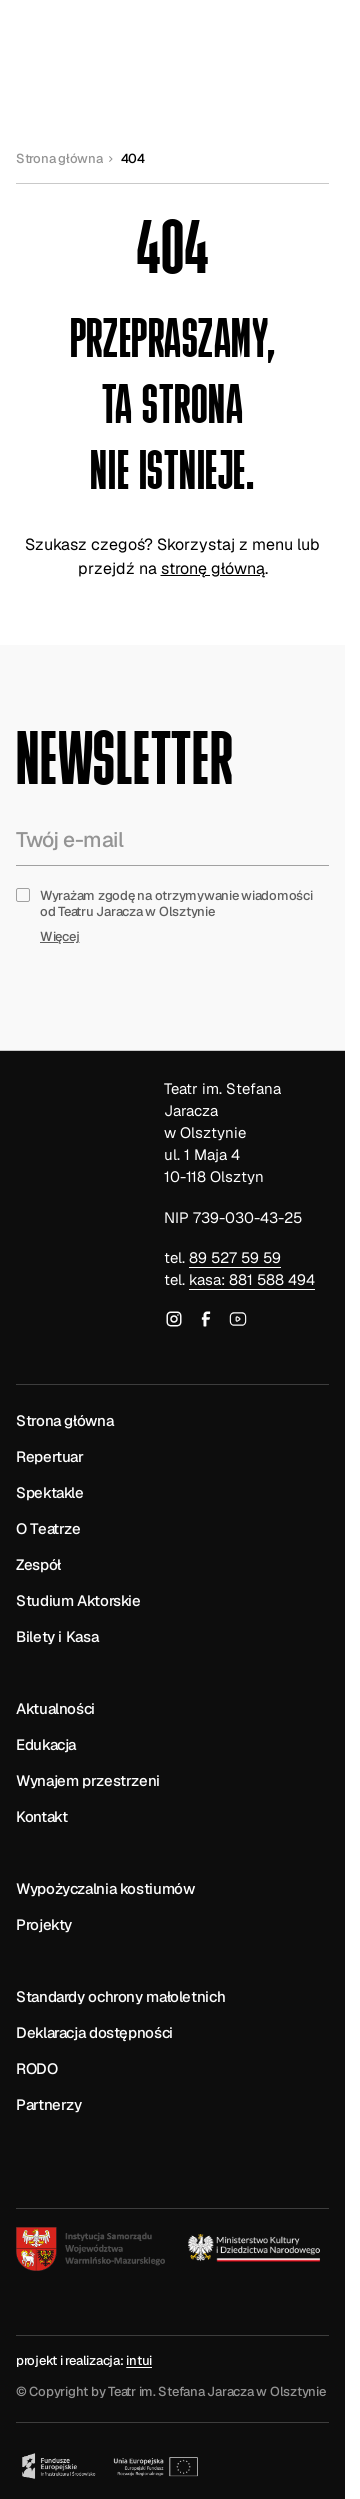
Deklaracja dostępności (94, 2032)
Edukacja (46, 1744)
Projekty (44, 1924)
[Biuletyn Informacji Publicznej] (66, 2141)
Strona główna (59, 159)
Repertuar (50, 1456)
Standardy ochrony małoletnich (120, 1996)
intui (139, 2360)
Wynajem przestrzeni (88, 1780)
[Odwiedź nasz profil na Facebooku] (206, 1322)
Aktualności (55, 1708)
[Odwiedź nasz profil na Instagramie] (174, 1322)
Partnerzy (49, 2104)
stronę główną (213, 568)
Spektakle (50, 1492)
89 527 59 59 (235, 1257)
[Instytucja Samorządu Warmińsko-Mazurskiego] (90, 2249)
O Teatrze (48, 1528)
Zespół (38, 1564)
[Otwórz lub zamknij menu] (304, 43)
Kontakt (41, 1816)
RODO (37, 2068)
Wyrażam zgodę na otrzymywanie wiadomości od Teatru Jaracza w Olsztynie (176, 904)
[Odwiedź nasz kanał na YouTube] (238, 1322)
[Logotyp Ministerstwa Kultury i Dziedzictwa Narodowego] (255, 2248)
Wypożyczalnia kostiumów (105, 1888)
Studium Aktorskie (78, 1600)
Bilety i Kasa (57, 1636)
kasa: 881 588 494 (252, 1279)
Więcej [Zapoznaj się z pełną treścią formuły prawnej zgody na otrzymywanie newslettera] (59, 937)
